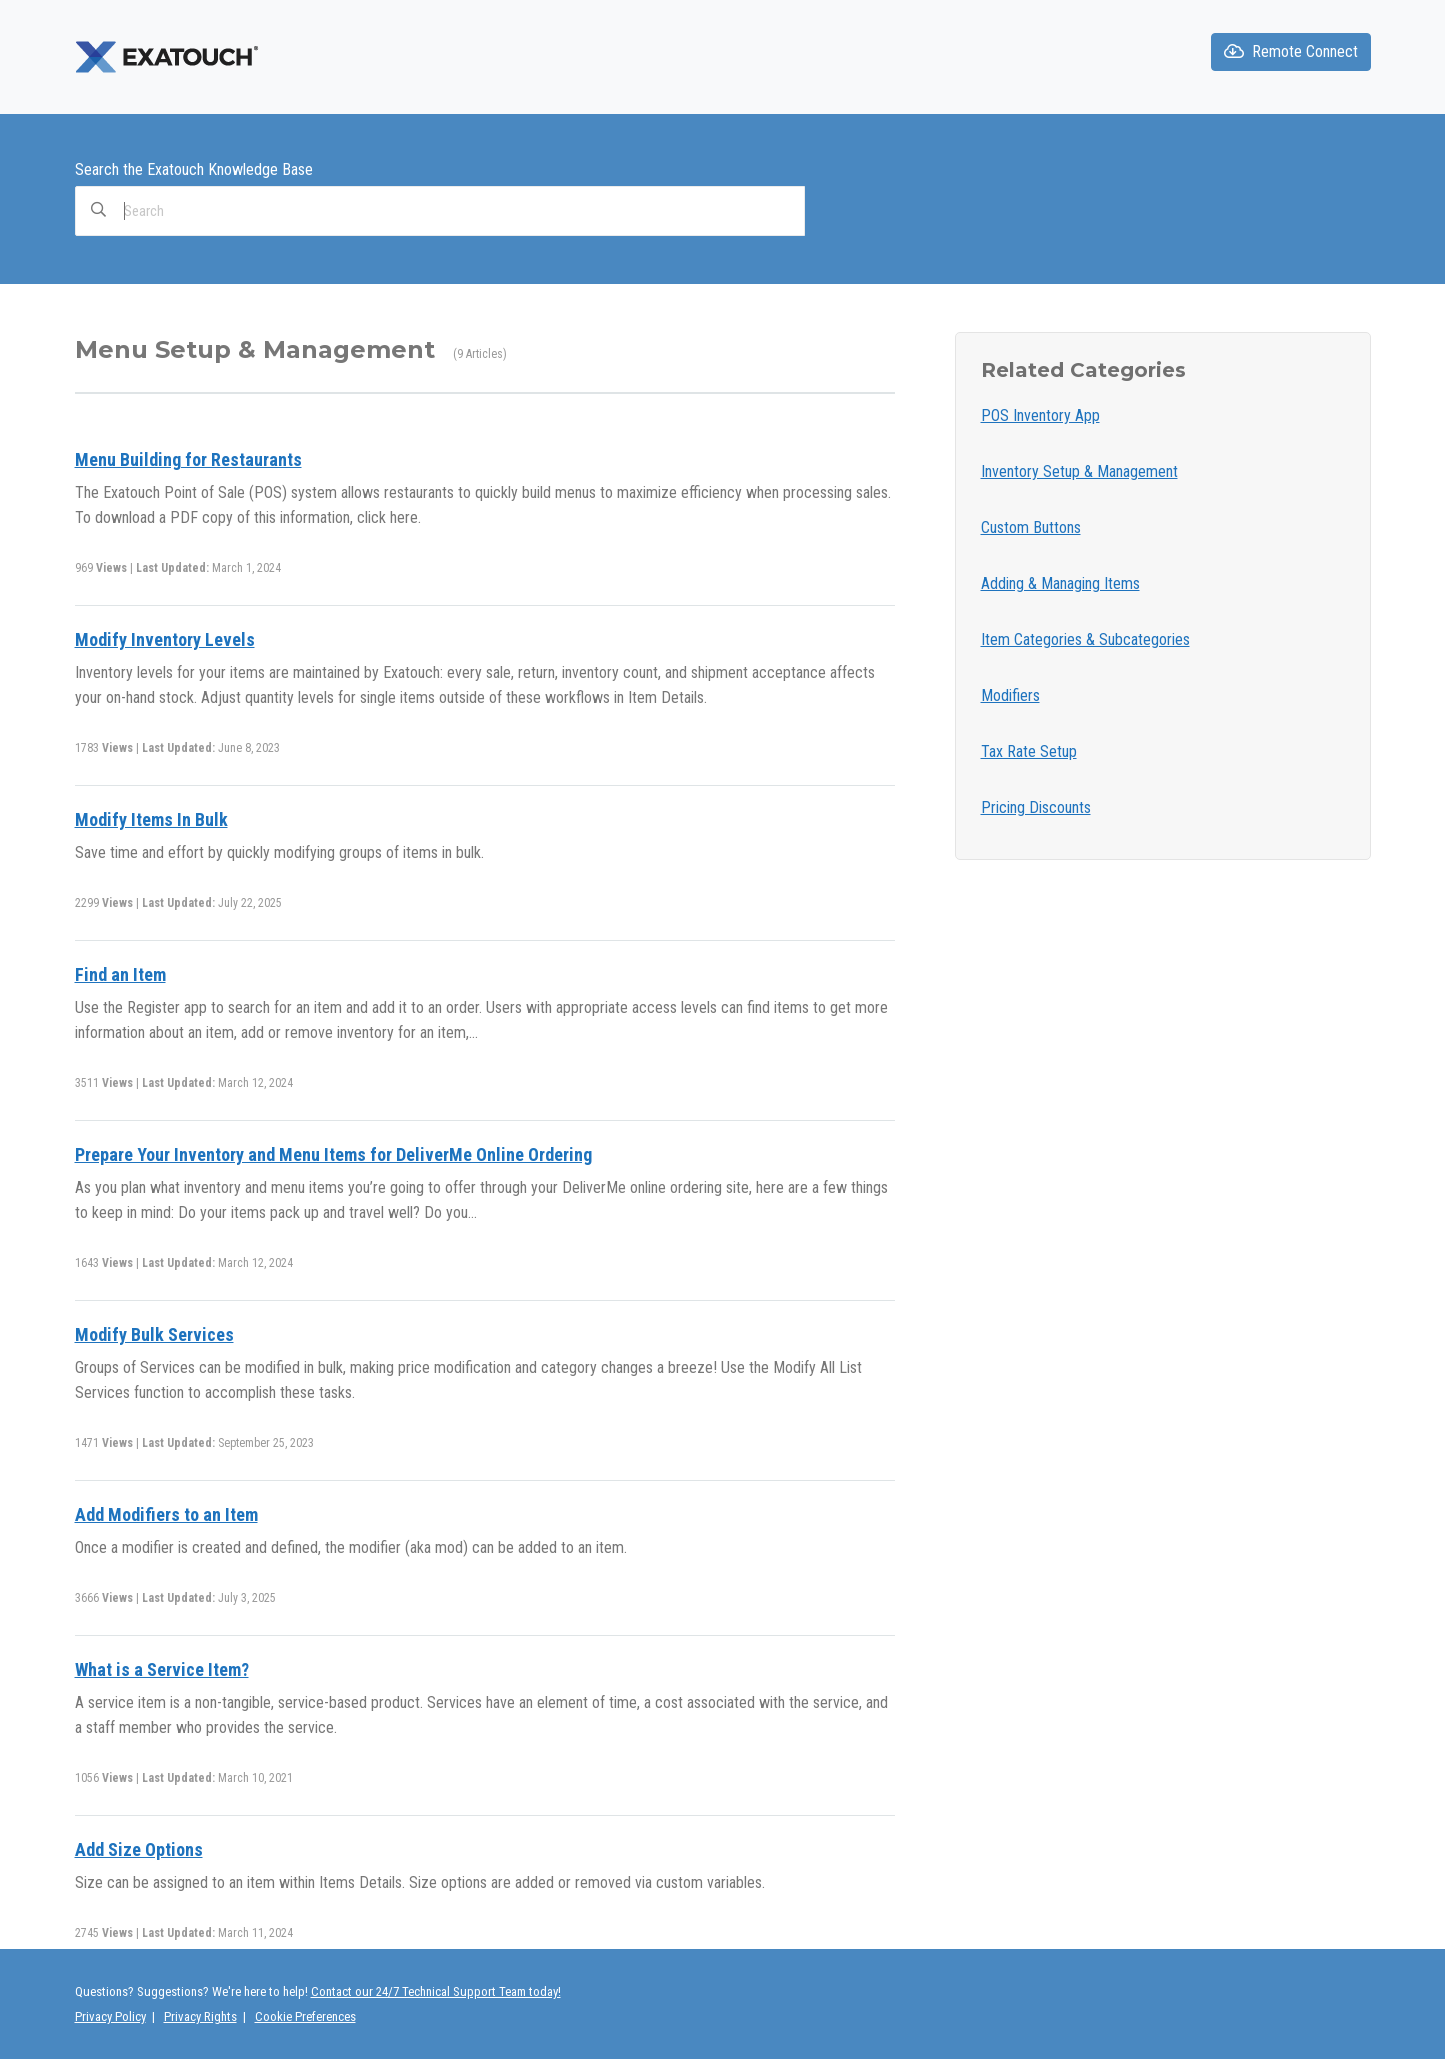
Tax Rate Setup (1029, 751)
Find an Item (120, 974)
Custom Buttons (1031, 527)
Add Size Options (139, 1849)
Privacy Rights (200, 2016)
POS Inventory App (1040, 415)
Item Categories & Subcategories (1085, 639)
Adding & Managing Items (1060, 583)
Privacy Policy (110, 2016)
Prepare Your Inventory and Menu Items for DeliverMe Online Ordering (333, 1154)
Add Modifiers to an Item (166, 1514)
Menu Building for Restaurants (188, 459)
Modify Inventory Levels (165, 639)
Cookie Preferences (305, 2016)
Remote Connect (1291, 51)
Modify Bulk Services (154, 1334)
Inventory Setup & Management (1079, 471)
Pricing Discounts (1036, 807)
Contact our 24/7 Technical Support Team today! (436, 1991)
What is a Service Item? (162, 1669)
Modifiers (1010, 695)
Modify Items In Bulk (151, 819)
